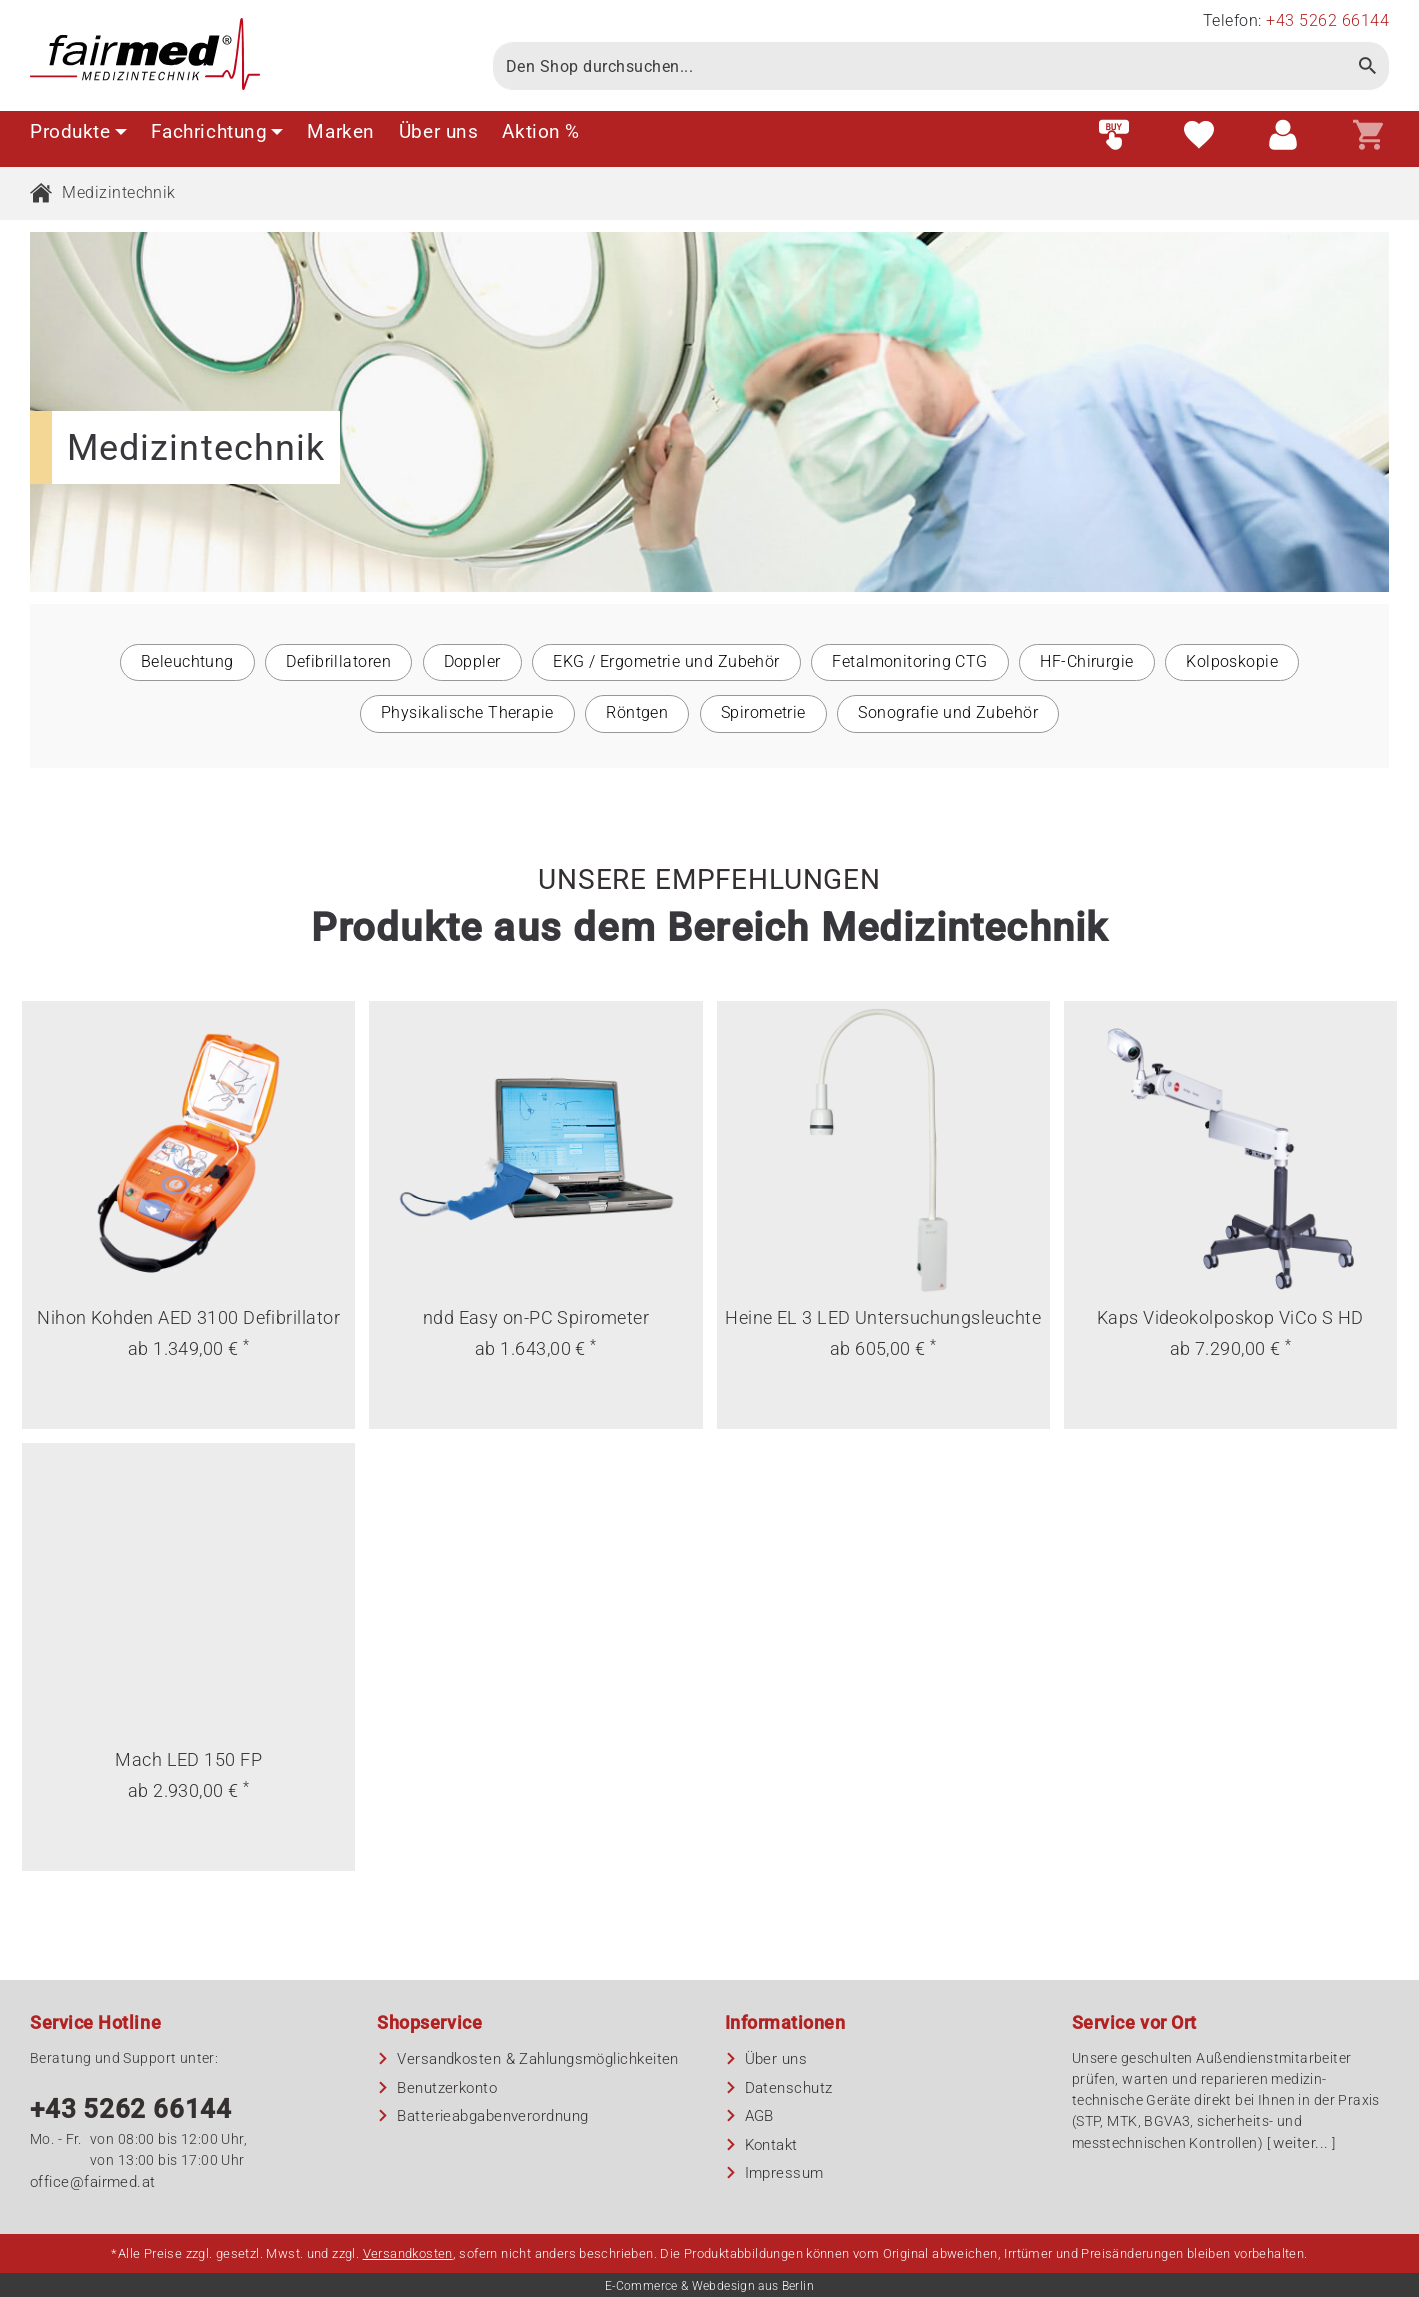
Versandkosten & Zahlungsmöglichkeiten (538, 2059)
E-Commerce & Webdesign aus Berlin (709, 2286)
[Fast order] (1114, 136)
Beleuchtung (187, 661)
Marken (340, 131)
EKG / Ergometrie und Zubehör (666, 661)
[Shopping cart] (1368, 136)
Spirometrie (763, 712)
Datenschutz (789, 2088)
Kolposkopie (1232, 661)
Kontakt (771, 2145)
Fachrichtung (217, 131)
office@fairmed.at (93, 2182)
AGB (759, 2116)
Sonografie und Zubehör (948, 712)
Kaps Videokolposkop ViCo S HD (1230, 1317)
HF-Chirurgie (1086, 661)
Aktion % (541, 131)
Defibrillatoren (338, 661)
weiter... (1300, 2143)
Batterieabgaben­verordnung (492, 2116)
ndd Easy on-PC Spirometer (536, 1317)
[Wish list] (1199, 136)
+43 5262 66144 (131, 2109)
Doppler (472, 661)
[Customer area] (1283, 136)
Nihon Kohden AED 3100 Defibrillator (188, 1317)
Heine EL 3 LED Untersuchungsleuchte (883, 1317)
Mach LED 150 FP (188, 1759)
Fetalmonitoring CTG (910, 661)
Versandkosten (408, 2253)
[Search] (920, 66)
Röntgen (637, 712)
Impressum (784, 2173)
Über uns (439, 131)
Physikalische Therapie (467, 712)
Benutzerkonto (447, 2088)
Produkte (78, 131)
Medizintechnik (118, 192)
